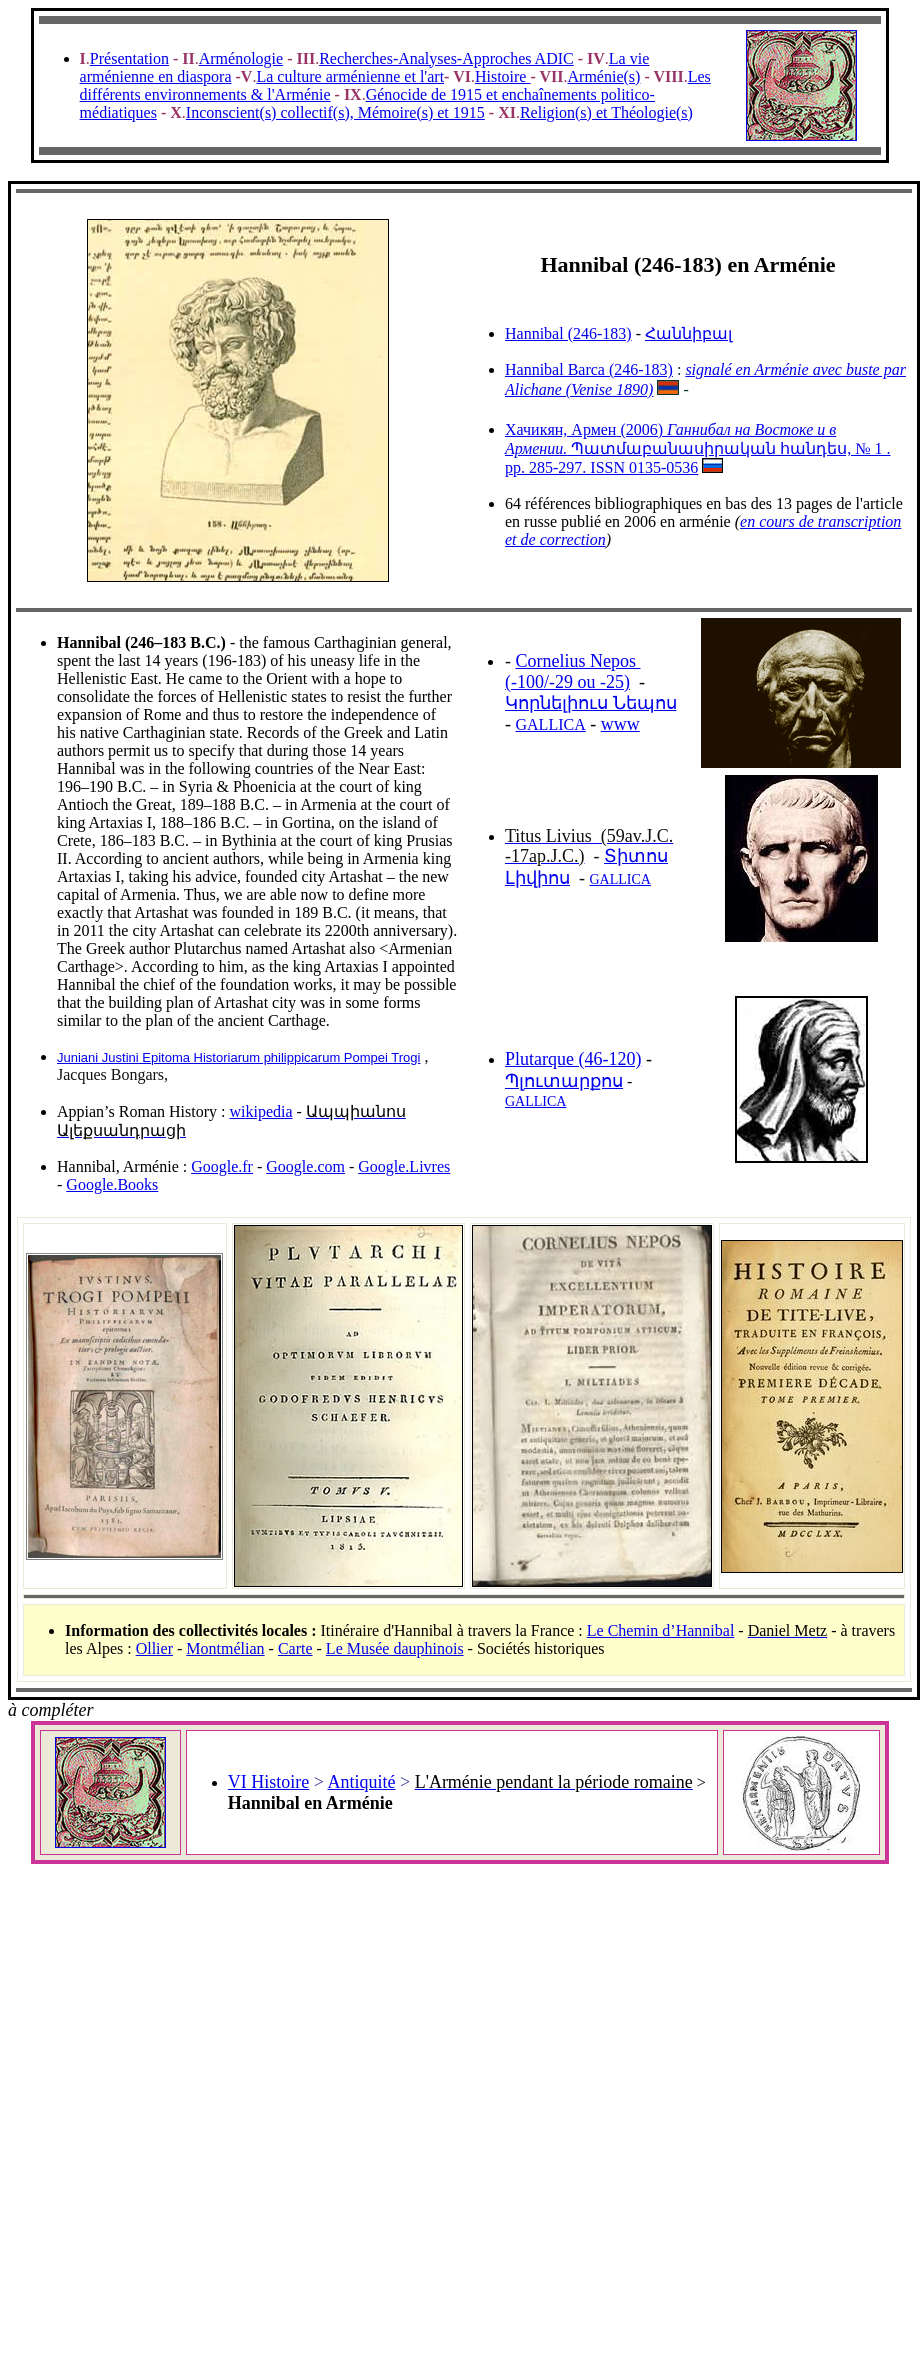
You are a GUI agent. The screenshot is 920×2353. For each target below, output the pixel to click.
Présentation (129, 58)
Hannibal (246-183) (568, 333)
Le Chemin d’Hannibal (661, 1630)
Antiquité (361, 1782)
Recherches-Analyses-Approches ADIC (446, 58)
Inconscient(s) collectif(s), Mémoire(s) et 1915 (335, 112)
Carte (295, 1648)
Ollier (154, 1648)
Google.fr (222, 1166)
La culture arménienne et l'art (350, 76)
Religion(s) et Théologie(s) (606, 112)
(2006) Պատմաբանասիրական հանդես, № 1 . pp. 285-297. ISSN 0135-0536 (698, 448)
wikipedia (260, 1111)
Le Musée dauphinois (395, 1648)
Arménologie (241, 58)
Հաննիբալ (688, 333)
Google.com (305, 1166)
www (620, 724)
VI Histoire (268, 1782)
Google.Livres (404, 1166)
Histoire (503, 76)
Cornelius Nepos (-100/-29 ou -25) (573, 671)
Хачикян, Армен (560, 429)
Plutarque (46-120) (573, 1059)
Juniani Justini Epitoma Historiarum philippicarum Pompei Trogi (238, 1057)
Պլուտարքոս (564, 1081)
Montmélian (225, 1648)
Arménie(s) (604, 76)
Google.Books (112, 1184)
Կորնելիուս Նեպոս (591, 703)
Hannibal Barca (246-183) (589, 369)
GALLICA (551, 724)
